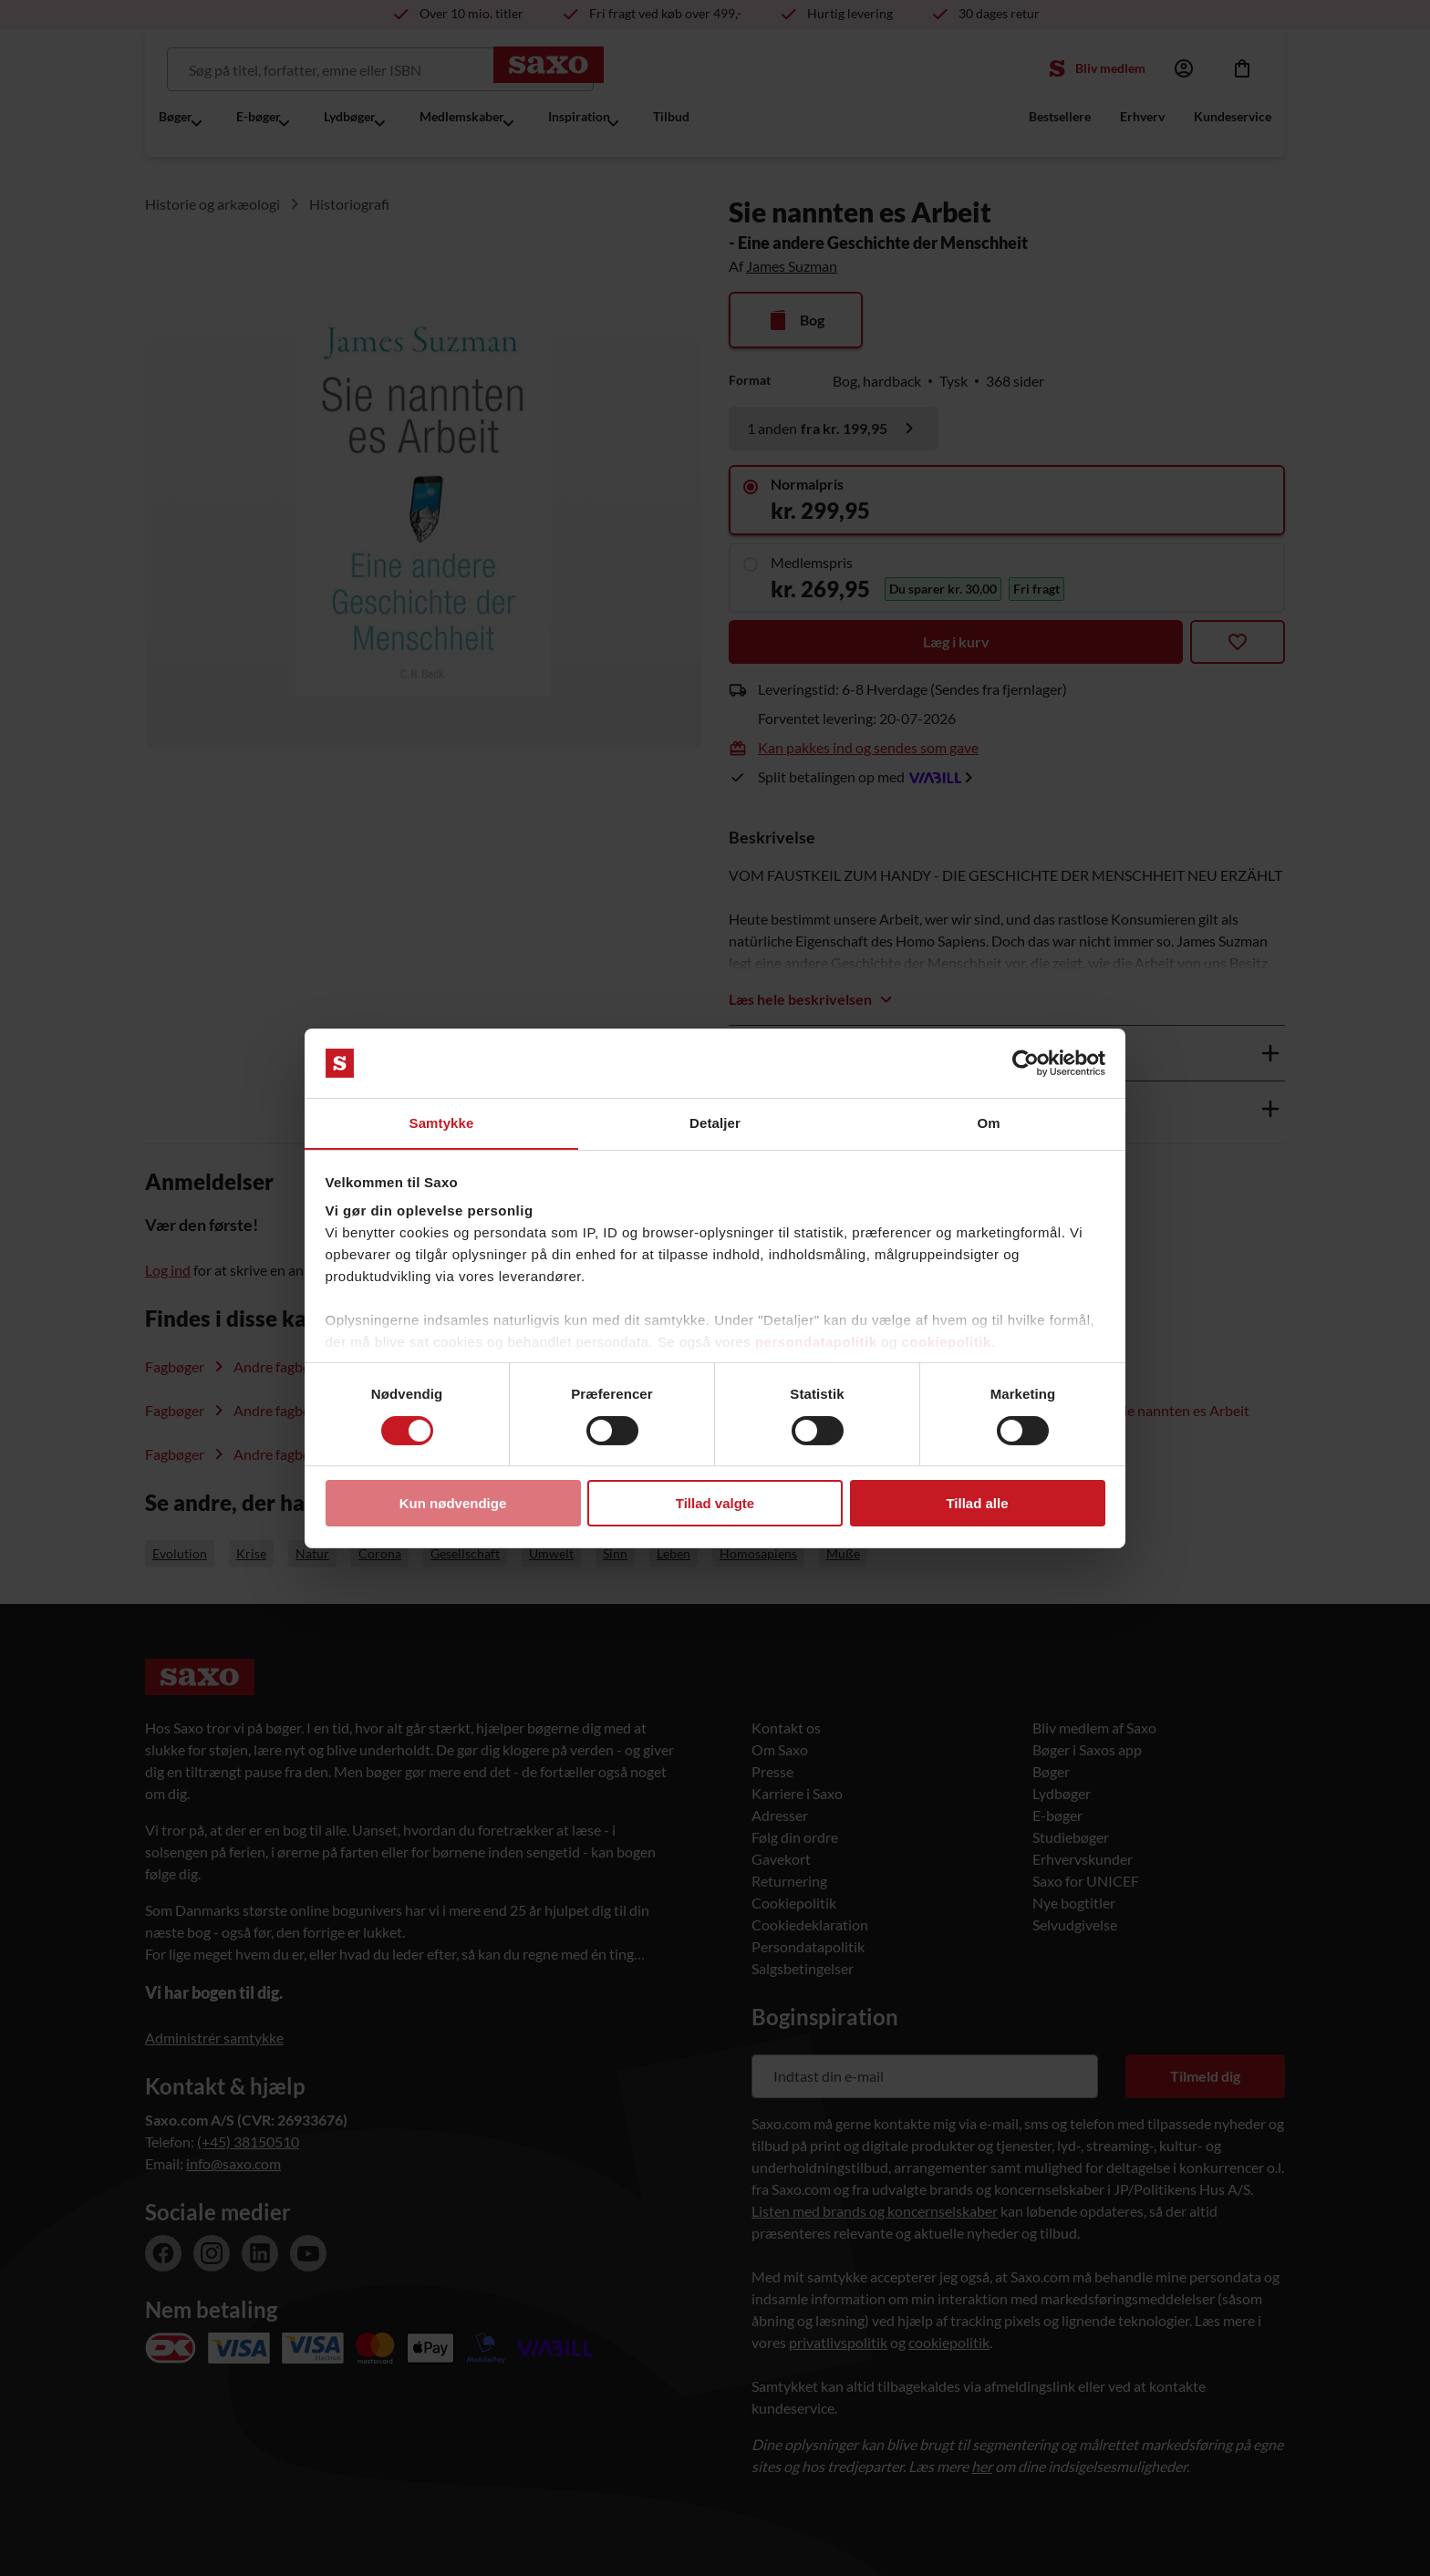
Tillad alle (977, 1504)
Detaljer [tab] (715, 1123)
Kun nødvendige (453, 1504)
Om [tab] (988, 1123)
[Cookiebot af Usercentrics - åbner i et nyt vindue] (1025, 1062)
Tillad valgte (715, 1504)
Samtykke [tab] (441, 1123)
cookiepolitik (946, 1342)
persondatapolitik (816, 1342)
